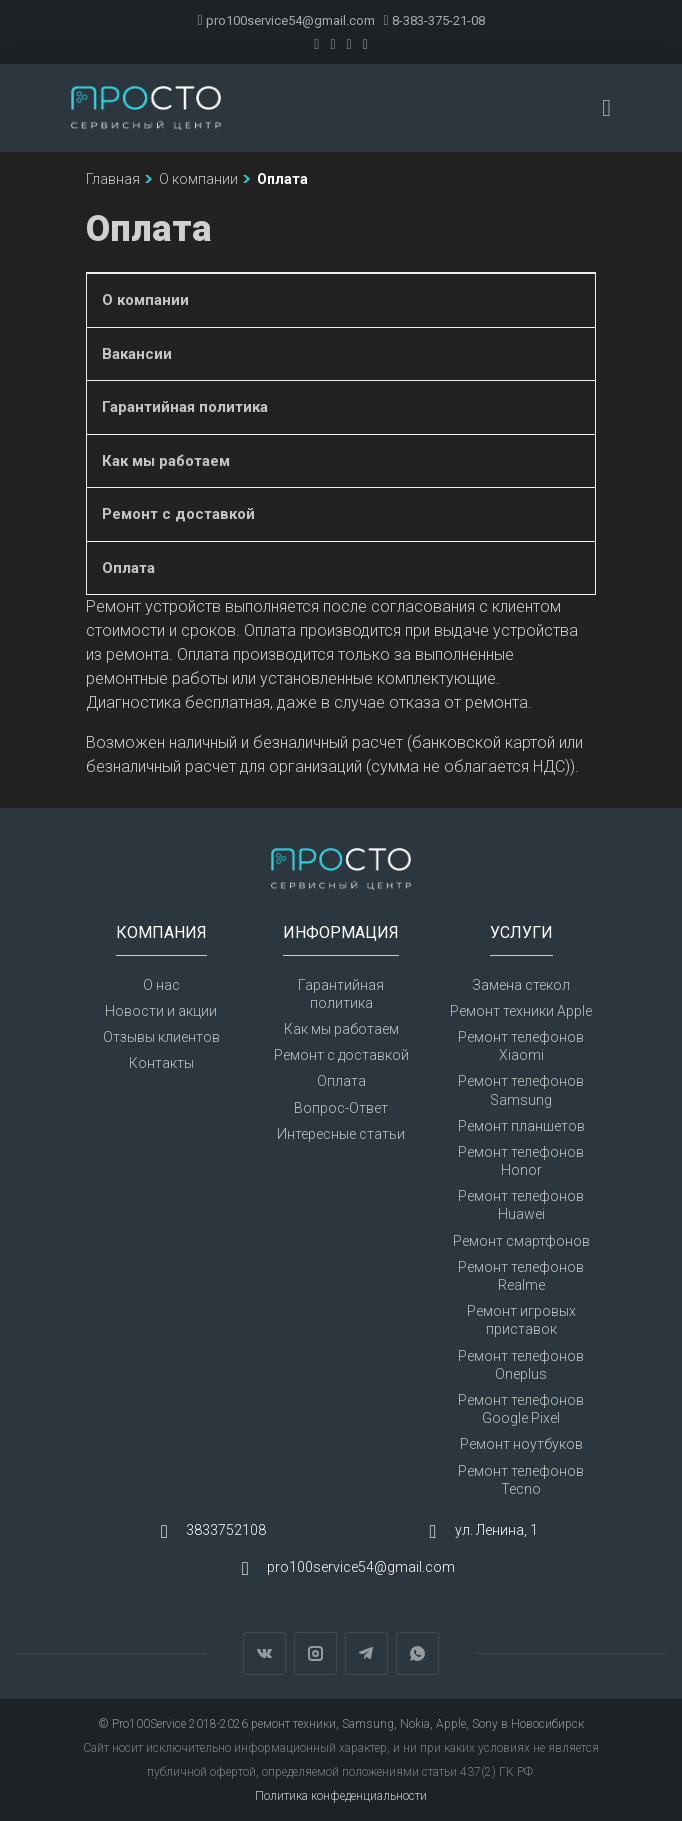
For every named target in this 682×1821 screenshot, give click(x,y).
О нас (161, 985)
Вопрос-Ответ (341, 1108)
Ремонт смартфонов (521, 1241)
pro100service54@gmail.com (285, 20)
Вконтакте (264, 1653)
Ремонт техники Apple (521, 1011)
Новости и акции (161, 1011)
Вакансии (137, 354)
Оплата (128, 568)
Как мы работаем (166, 461)
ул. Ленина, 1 (496, 1530)
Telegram (366, 1653)
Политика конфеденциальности (341, 1796)
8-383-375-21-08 (434, 20)
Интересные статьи (341, 1134)
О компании (145, 300)
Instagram (315, 1653)
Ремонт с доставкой (178, 514)
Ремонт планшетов (521, 1126)
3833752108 (226, 1530)
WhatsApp (417, 1653)
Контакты (161, 1063)
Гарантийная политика (185, 407)
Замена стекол (521, 985)
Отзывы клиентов (161, 1037)
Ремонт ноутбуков (521, 1444)
